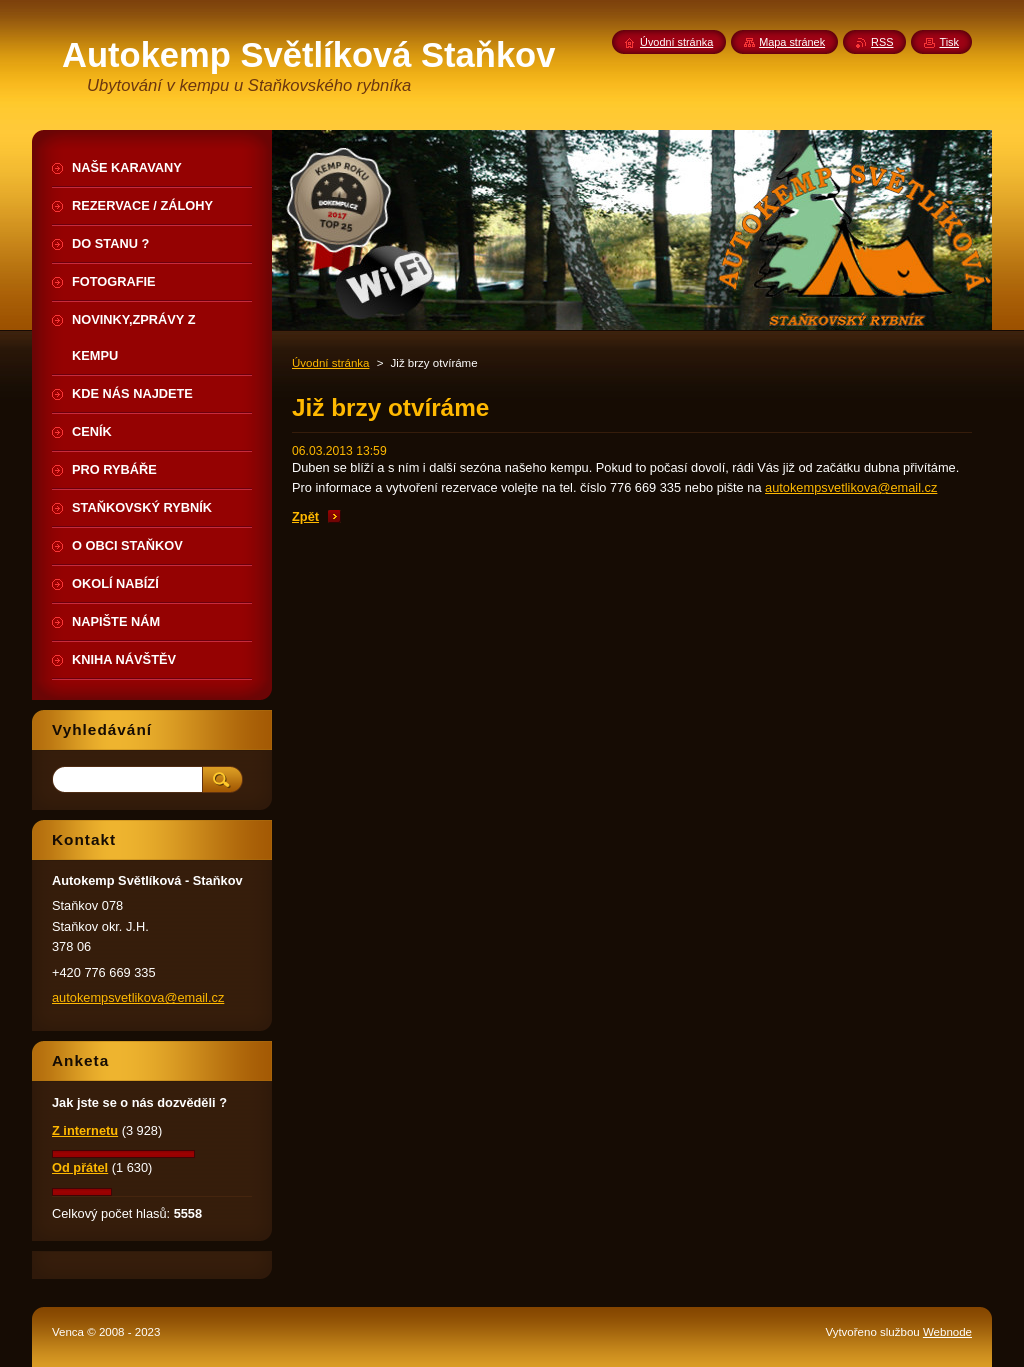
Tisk (949, 42)
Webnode (947, 1332)
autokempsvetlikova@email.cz (851, 487)
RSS (882, 42)
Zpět (305, 516)
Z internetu (85, 1130)
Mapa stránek (792, 42)
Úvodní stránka (330, 363)
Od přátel (80, 1167)
